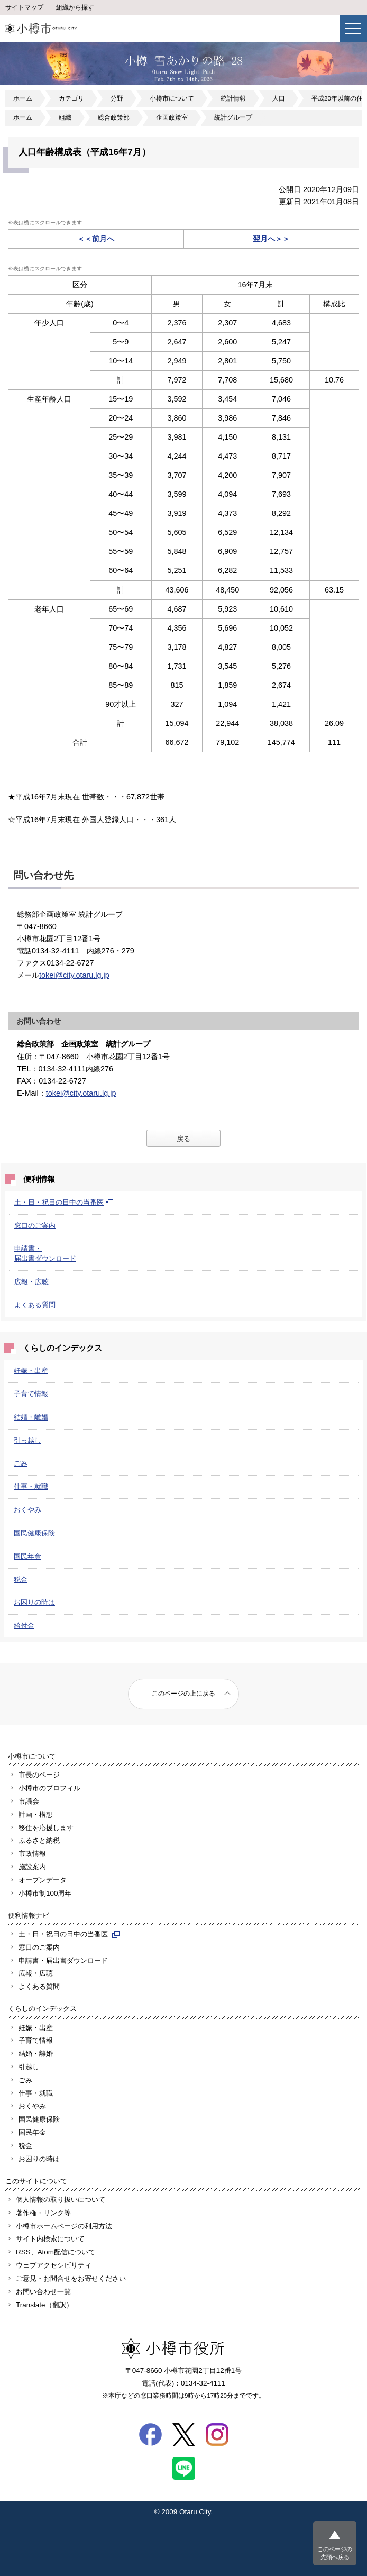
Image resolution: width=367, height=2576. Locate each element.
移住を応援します (46, 1828)
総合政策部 (114, 117)
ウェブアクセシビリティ (53, 2265)
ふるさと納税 (39, 1840)
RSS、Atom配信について (55, 2252)
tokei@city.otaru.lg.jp (74, 975)
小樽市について (172, 98)
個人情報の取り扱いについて (60, 2200)
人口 (278, 98)
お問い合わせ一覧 (43, 2292)
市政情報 (32, 1854)
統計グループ (233, 117)
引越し (29, 2067)
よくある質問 (35, 1305)
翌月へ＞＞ (271, 238)
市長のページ (39, 1775)
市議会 (29, 1801)
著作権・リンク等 (43, 2213)
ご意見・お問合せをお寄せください (71, 2278)
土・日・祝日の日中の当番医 (64, 1202)
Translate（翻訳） (44, 2305)
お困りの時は (34, 1602)
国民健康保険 (34, 1533)
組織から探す (75, 7)
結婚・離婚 (31, 1417)
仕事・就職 (31, 1486)
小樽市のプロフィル (49, 1788)
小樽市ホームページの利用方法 (64, 2226)
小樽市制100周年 (45, 1893)
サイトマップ (24, 7)
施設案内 (32, 1867)
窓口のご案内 (35, 1226)
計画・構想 (36, 1814)
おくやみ (27, 1510)
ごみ (20, 1463)
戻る (183, 1139)
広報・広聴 (31, 1282)
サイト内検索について (50, 2239)
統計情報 (233, 98)
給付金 (24, 1626)
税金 (20, 1579)
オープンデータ (43, 1880)
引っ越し (27, 1440)
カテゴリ (71, 98)
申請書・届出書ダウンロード (63, 1960)
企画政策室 (172, 117)
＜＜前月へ (95, 238)
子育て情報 (31, 1394)
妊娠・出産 (31, 1371)
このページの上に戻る (183, 1693)
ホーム (22, 98)
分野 (117, 98)
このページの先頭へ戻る (334, 2553)
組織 (65, 117)
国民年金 (27, 1556)
